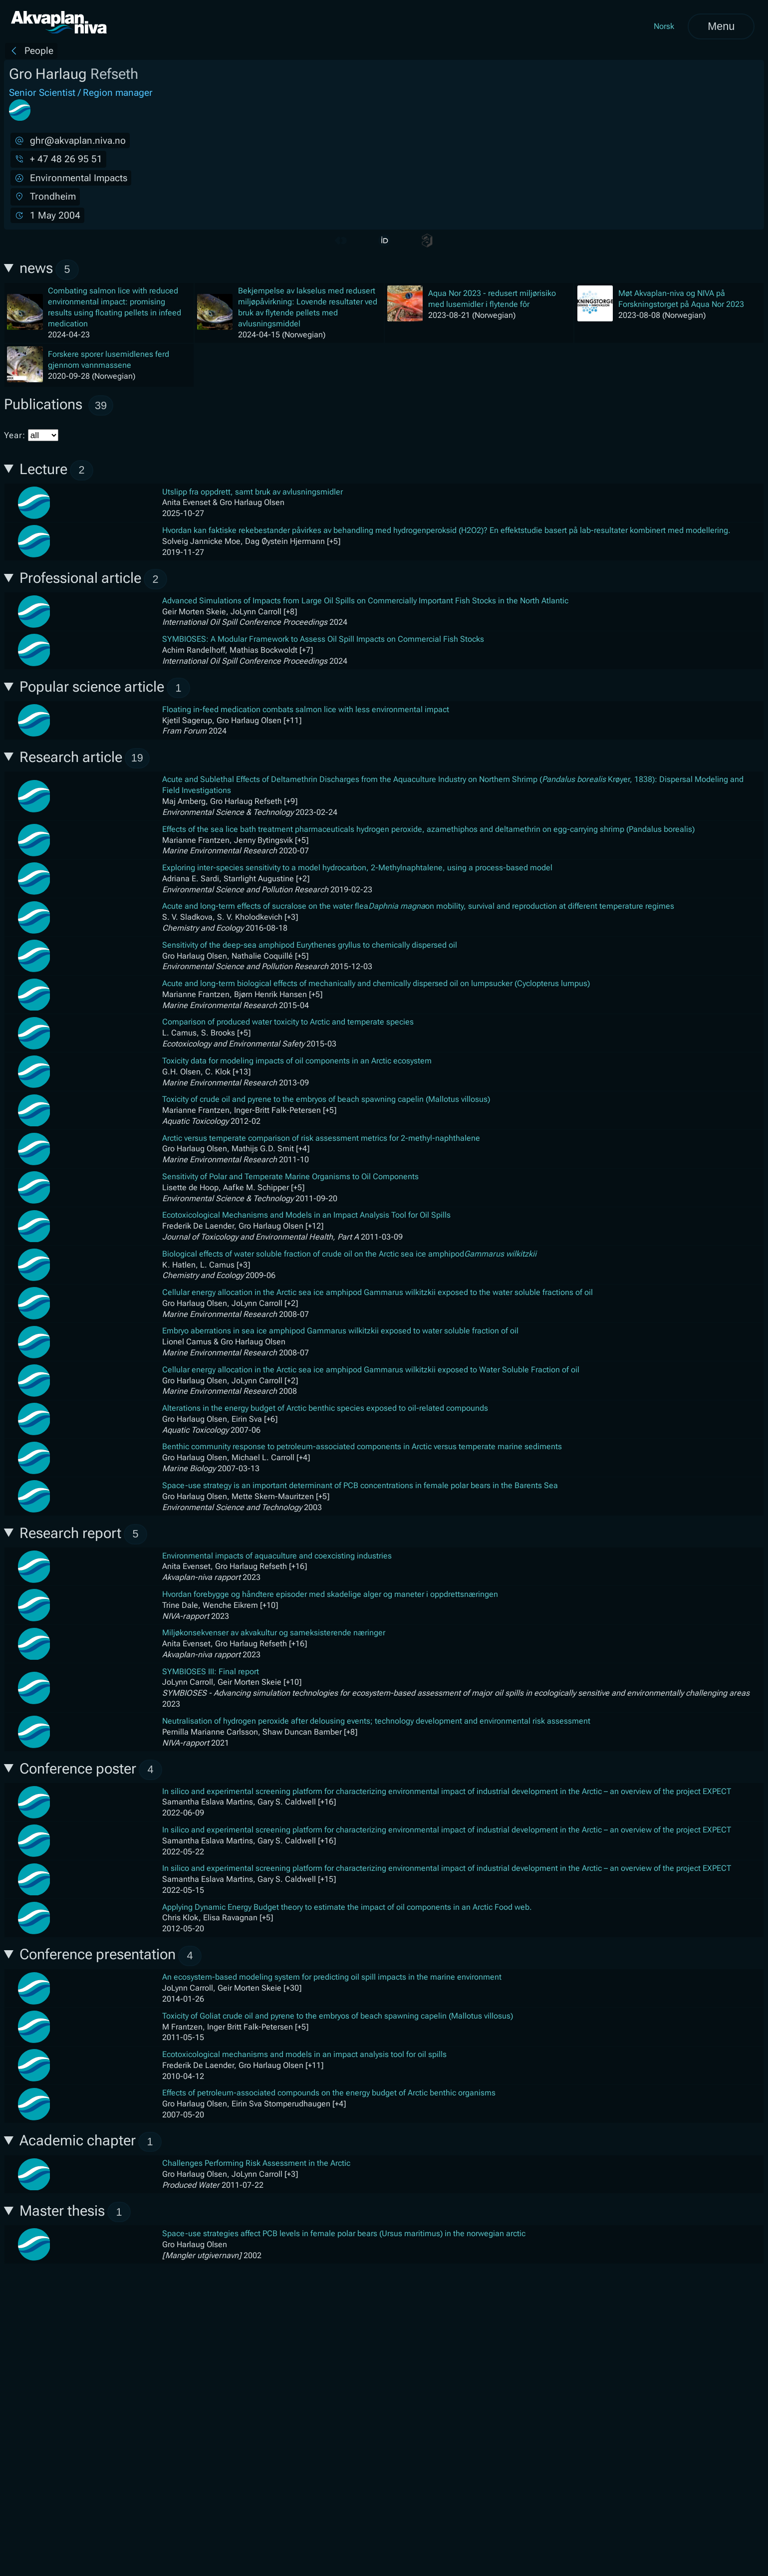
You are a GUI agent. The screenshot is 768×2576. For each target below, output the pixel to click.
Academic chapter (90, 2142)
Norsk (664, 26)
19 (137, 758)
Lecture (56, 470)
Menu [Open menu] (721, 26)
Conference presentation (110, 1956)
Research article (84, 758)
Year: (31, 435)
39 (101, 405)
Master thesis (75, 2212)
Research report (83, 1534)
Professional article (93, 579)
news (49, 269)
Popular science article (105, 688)
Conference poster (91, 1770)
